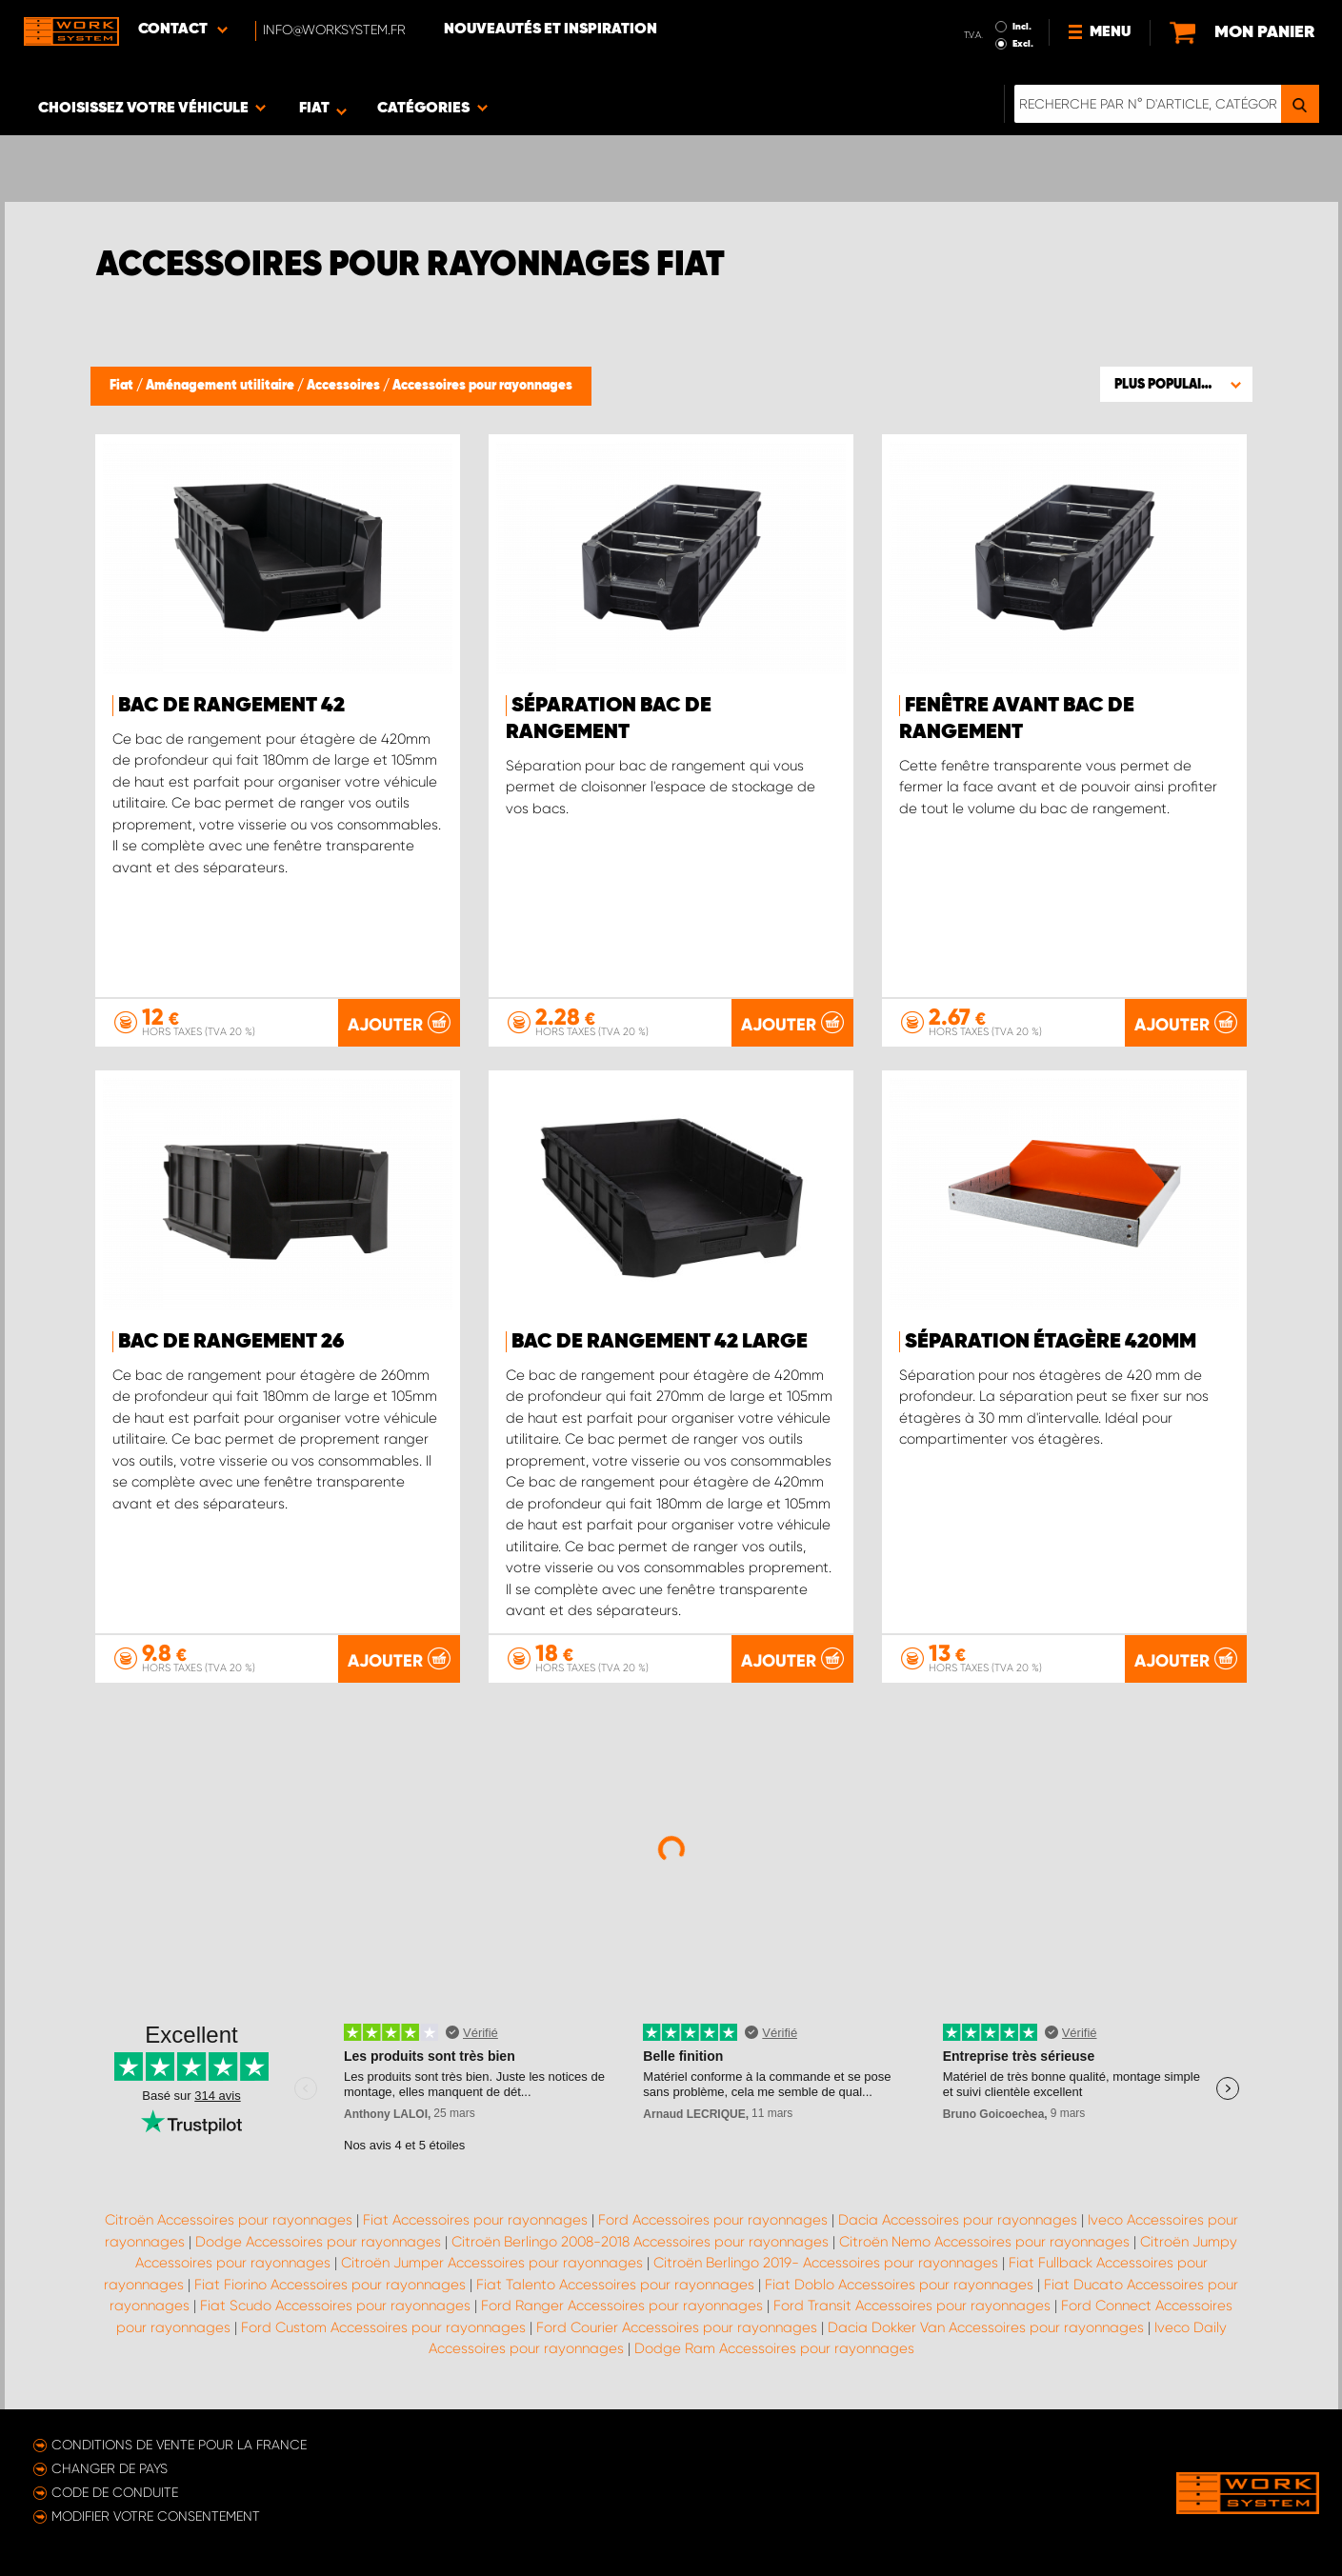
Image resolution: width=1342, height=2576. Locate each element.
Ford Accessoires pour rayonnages (713, 2219)
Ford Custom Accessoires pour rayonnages (383, 2327)
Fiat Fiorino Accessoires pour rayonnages (330, 2284)
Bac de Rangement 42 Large (659, 1341)
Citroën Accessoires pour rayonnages (228, 2219)
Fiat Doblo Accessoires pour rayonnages (899, 2284)
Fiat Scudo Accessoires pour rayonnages (335, 2305)
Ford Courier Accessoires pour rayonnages (676, 2327)
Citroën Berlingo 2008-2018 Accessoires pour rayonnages (640, 2241)
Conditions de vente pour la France (179, 2444)
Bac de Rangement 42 (231, 705)
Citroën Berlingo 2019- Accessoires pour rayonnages (825, 2262)
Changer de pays (109, 2468)
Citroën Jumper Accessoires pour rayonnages (492, 2262)
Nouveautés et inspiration (550, 29)
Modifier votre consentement (155, 2516)
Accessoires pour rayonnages (482, 385)
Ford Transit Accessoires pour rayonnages (912, 2305)
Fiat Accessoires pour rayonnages (475, 2219)
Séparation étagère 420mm (1050, 1341)
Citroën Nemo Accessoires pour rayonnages (984, 2241)
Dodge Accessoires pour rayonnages (318, 2241)
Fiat (123, 385)
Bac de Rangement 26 (231, 1341)
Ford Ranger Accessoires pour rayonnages (622, 2305)
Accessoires (345, 385)
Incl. (1022, 26)
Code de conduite (114, 2492)
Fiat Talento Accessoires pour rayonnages (615, 2284)
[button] (1176, 384)
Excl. (1022, 44)
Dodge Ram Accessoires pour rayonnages (774, 2348)
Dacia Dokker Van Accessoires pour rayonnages (986, 2327)
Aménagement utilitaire (221, 385)
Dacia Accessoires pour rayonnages (957, 2219)
